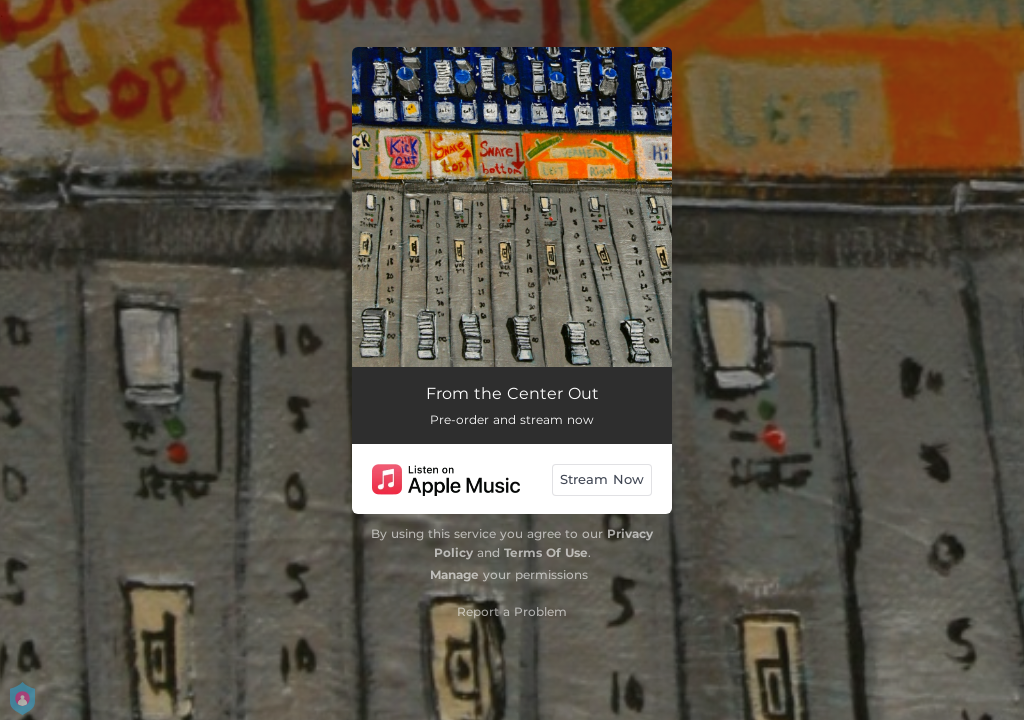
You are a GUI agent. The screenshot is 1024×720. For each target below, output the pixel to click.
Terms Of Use (546, 552)
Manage (454, 574)
